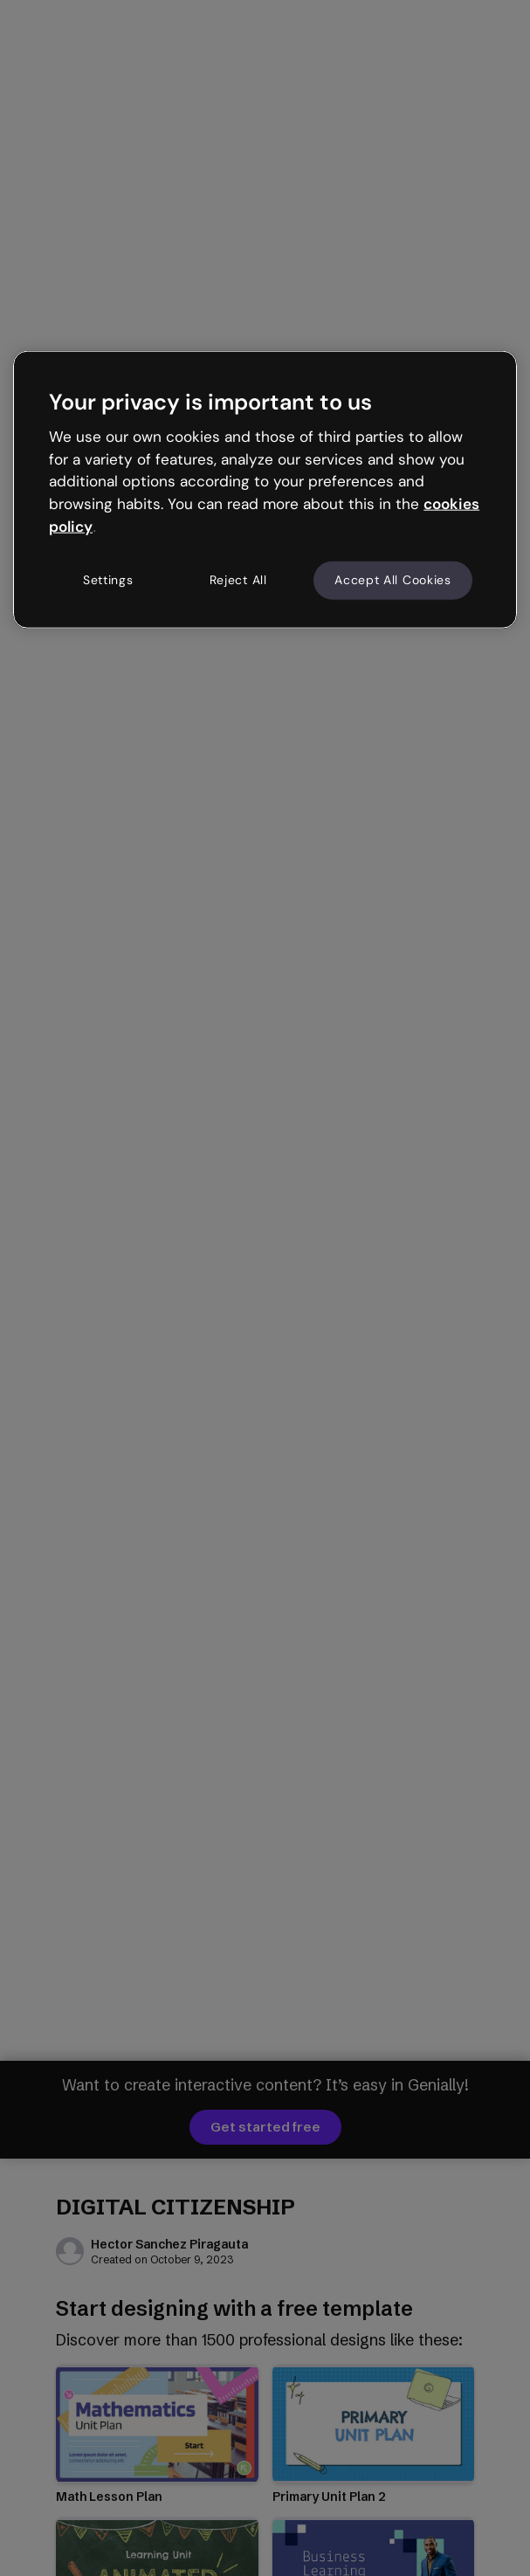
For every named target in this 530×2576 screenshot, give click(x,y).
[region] (265, 489)
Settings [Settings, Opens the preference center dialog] (108, 580)
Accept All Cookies (392, 580)
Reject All (238, 580)
